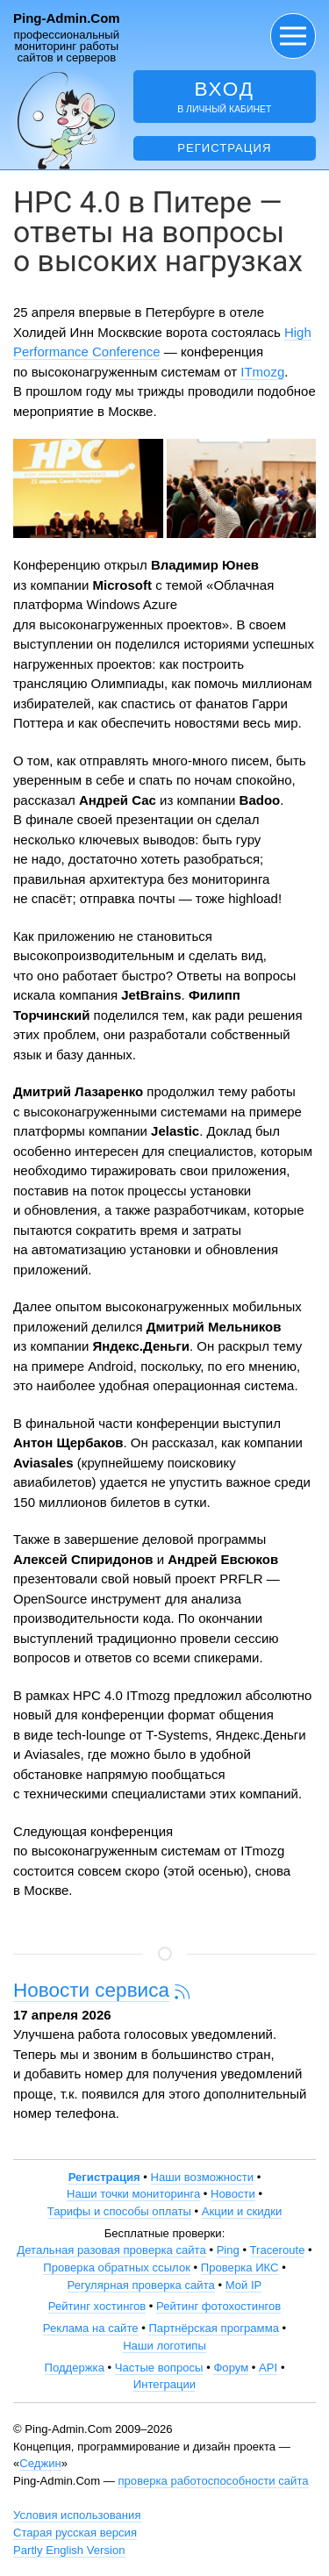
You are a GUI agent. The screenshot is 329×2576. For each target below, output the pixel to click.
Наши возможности (202, 2177)
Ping (228, 2250)
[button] (293, 36)
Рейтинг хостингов (97, 2306)
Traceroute (277, 2250)
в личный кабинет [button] (224, 96)
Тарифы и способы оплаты (119, 2211)
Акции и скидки (242, 2211)
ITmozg (262, 371)
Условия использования (77, 2515)
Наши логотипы (164, 2345)
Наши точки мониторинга (133, 2193)
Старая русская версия (75, 2532)
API (268, 2367)
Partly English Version (69, 2550)
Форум (230, 2367)
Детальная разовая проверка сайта (111, 2250)
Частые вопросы (159, 2367)
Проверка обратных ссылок (116, 2267)
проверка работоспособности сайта (213, 2480)
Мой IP (243, 2285)
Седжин (40, 2463)
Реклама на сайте (91, 2328)
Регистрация (224, 147)
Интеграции (164, 2384)
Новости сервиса (91, 1990)
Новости (233, 2193)
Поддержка (74, 2367)
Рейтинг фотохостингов (218, 2306)
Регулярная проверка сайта (141, 2285)
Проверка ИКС (240, 2267)
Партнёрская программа (213, 2328)
